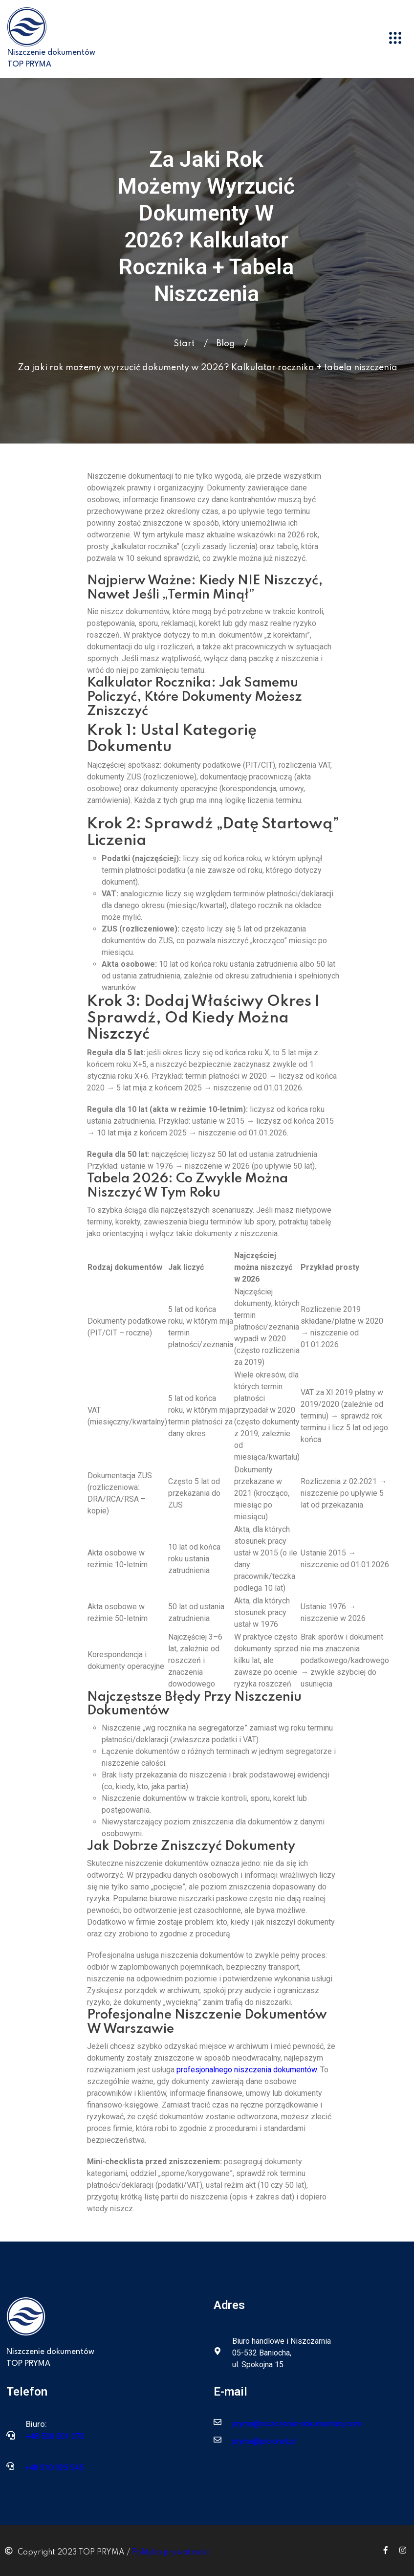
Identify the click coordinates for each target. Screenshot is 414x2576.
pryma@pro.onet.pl (264, 2441)
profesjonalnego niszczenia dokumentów (246, 2069)
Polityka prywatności (171, 2552)
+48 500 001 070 (55, 2436)
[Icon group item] (386, 2550)
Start (184, 343)
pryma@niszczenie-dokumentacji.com (297, 2423)
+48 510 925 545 (54, 2467)
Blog (226, 343)
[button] (395, 38)
